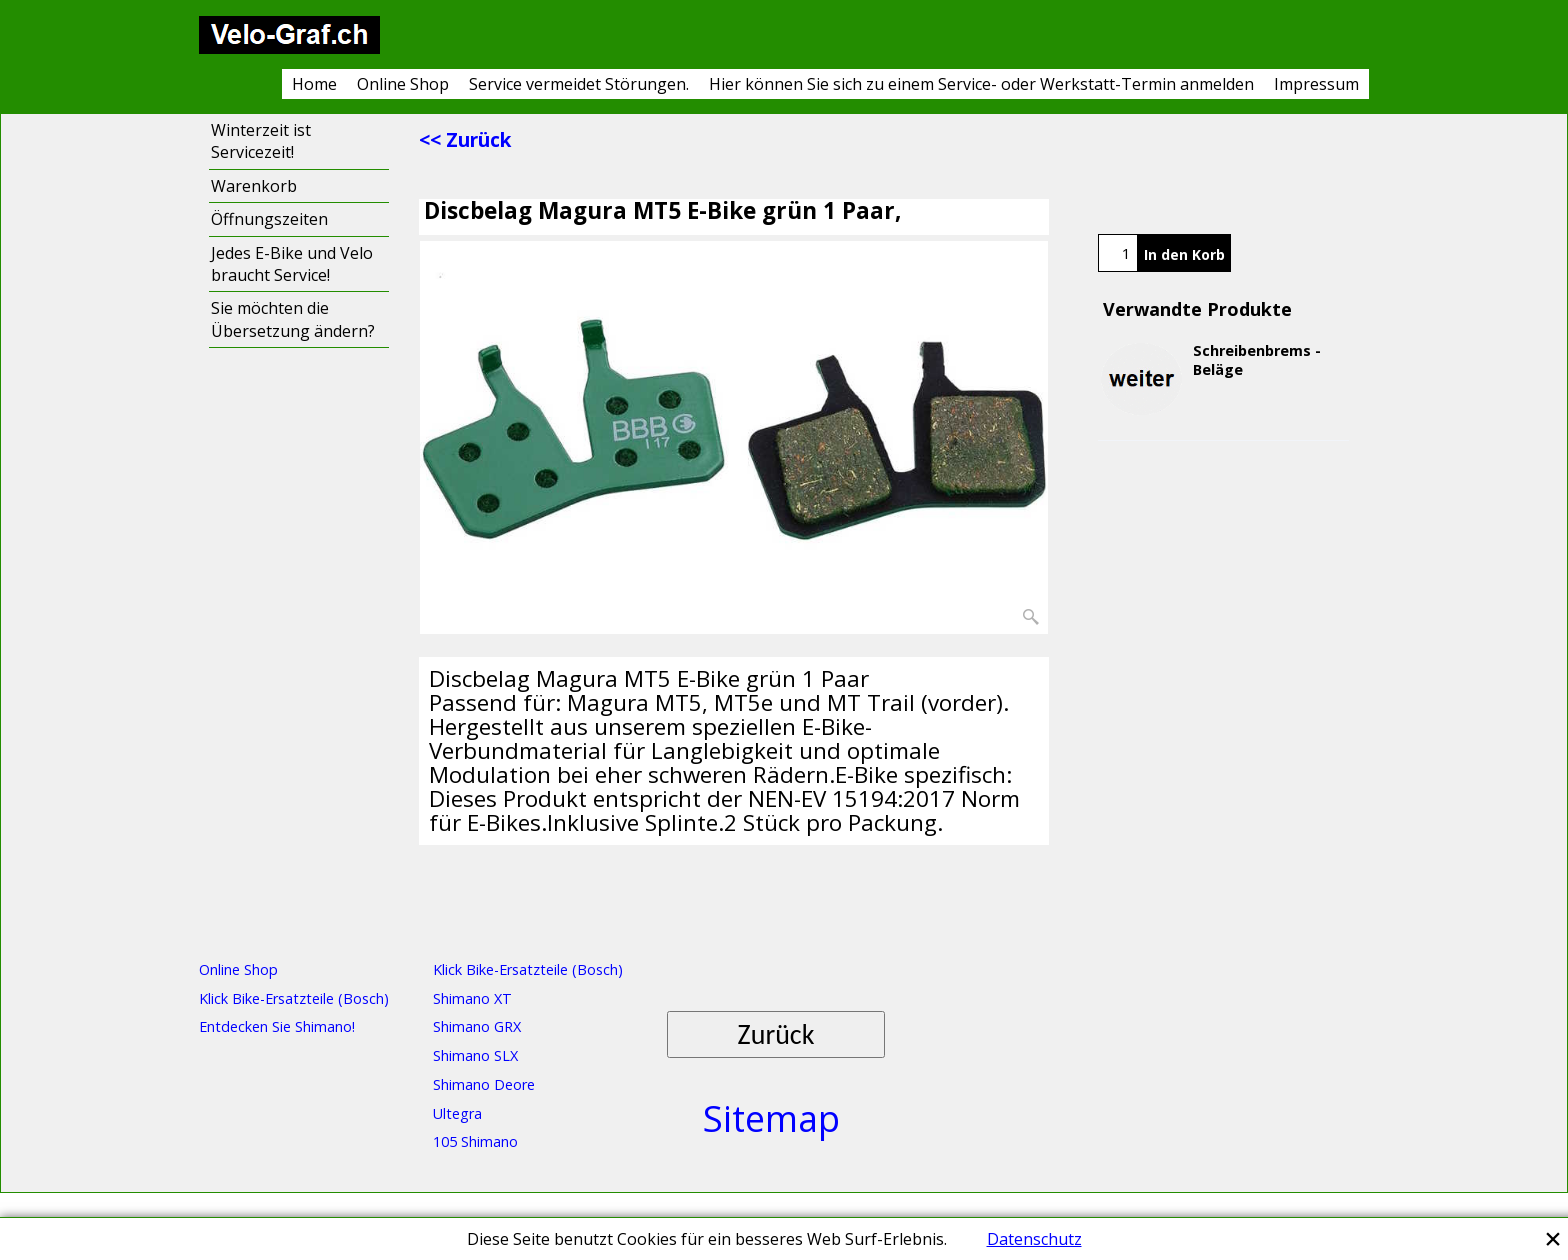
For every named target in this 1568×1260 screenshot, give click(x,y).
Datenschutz (1034, 1239)
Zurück (776, 1034)
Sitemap (771, 1118)
